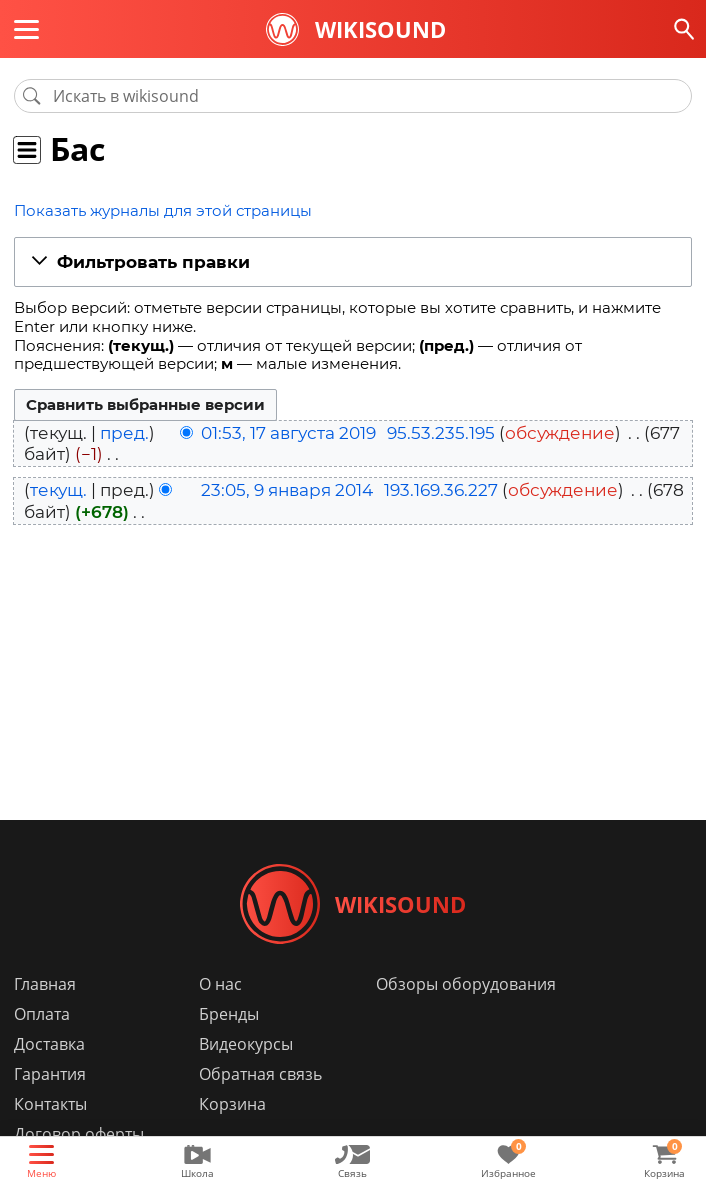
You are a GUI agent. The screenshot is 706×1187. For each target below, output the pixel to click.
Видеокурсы (246, 1044)
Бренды (229, 1014)
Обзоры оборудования (466, 984)
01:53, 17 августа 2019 (288, 433)
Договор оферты (79, 1134)
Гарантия (50, 1074)
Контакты (50, 1104)
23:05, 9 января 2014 (287, 490)
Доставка (49, 1044)
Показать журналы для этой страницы (163, 210)
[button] (353, 263)
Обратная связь (260, 1074)
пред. (124, 433)
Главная (45, 984)
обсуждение (560, 433)
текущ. (58, 490)
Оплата (42, 1014)
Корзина (232, 1104)
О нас (220, 984)
